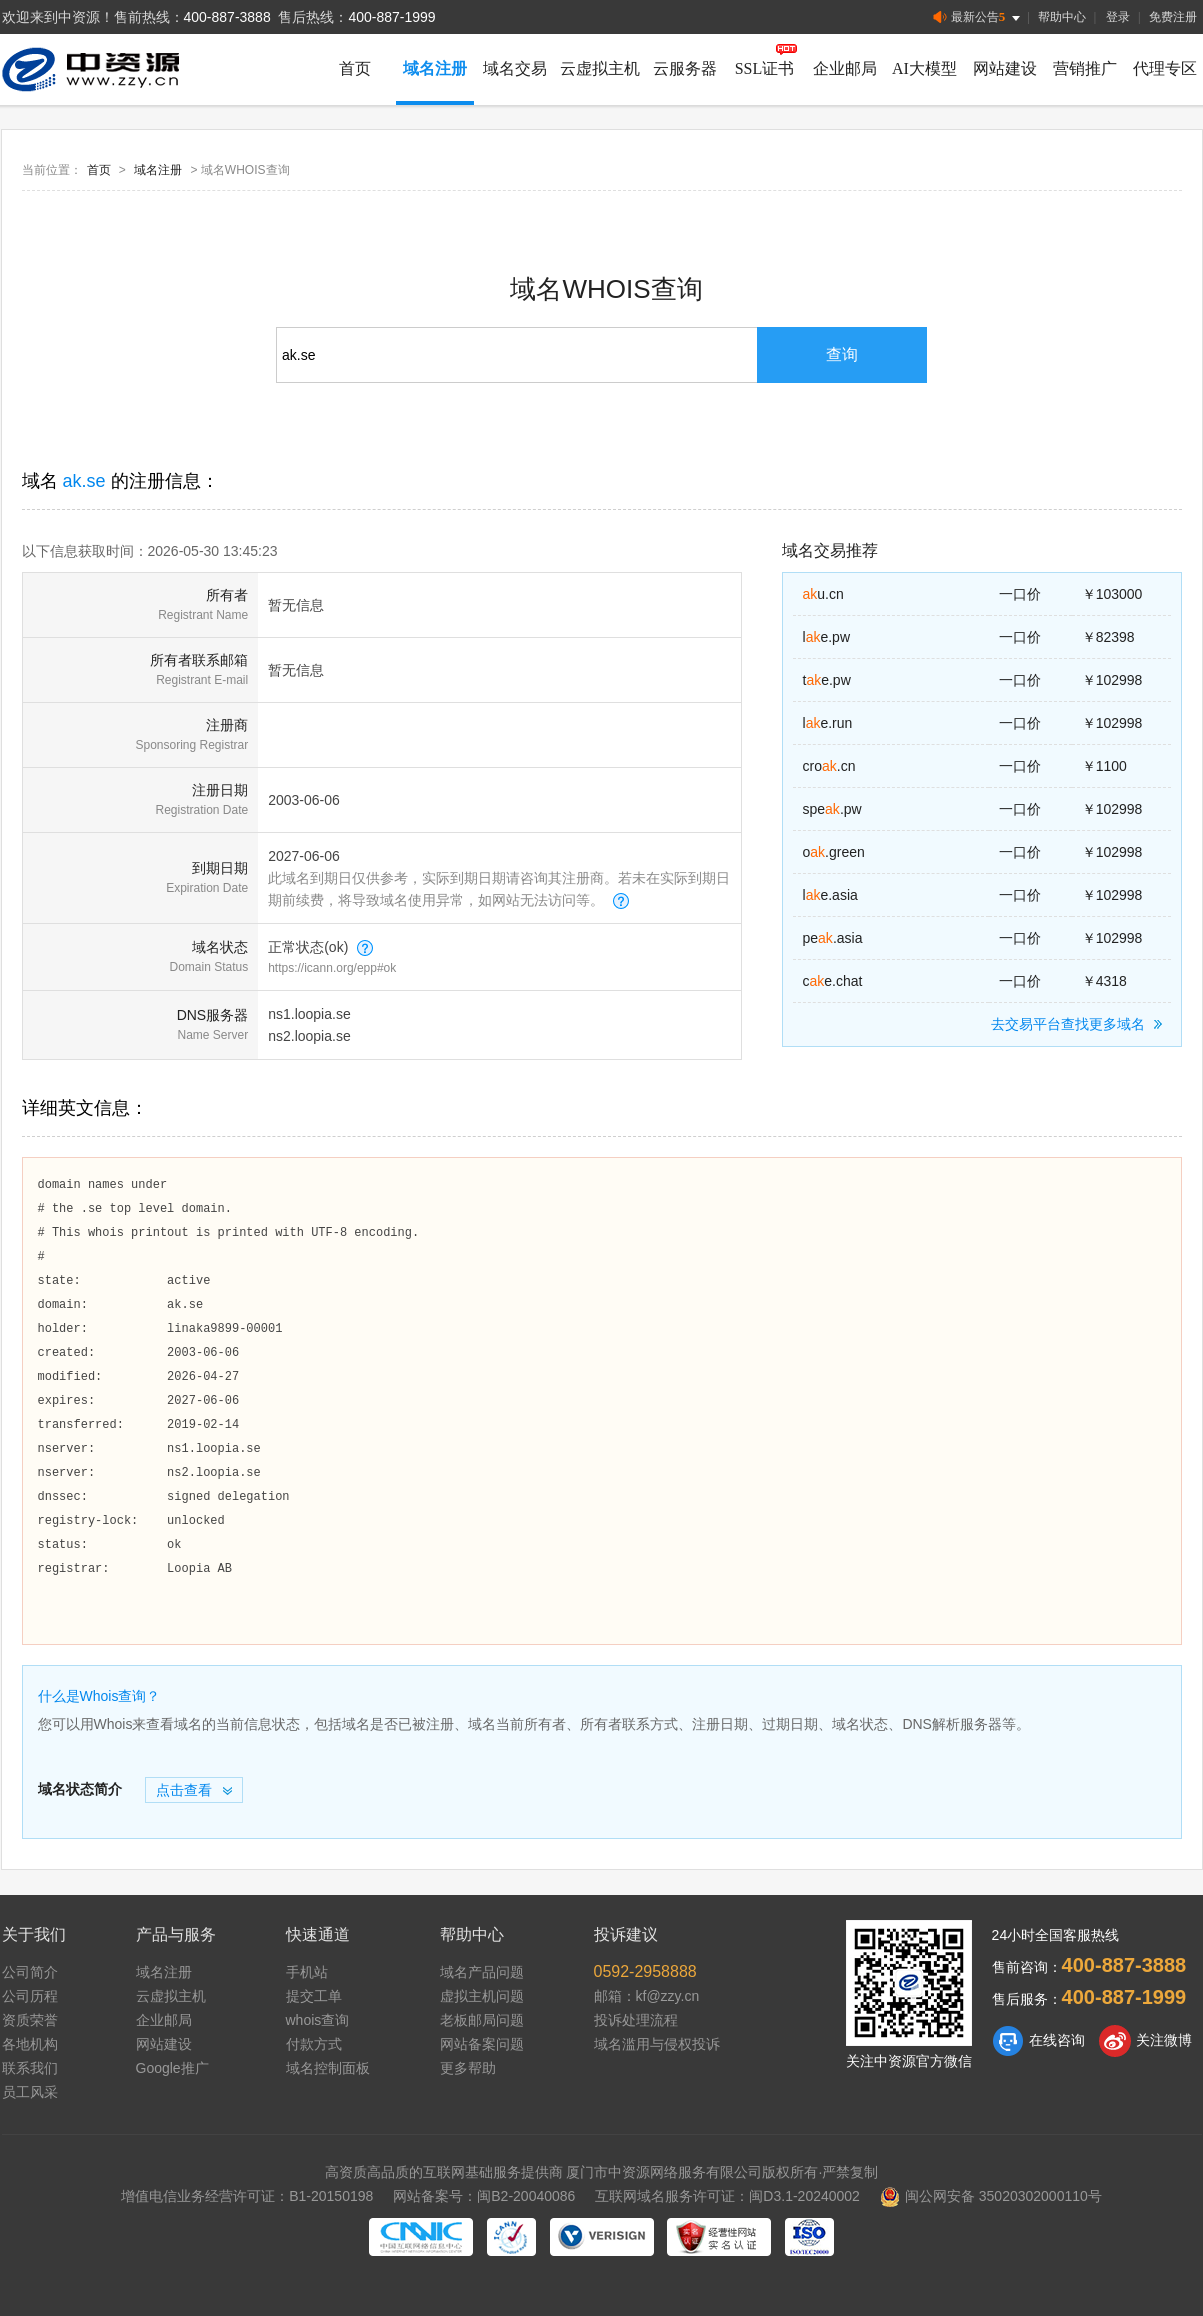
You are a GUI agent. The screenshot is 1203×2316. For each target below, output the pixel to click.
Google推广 (172, 2068)
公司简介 (30, 1972)
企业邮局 (845, 68)
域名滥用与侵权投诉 (657, 2044)
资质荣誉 (30, 2020)
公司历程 (30, 1996)
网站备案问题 (482, 2044)
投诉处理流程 (636, 2020)
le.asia (830, 895)
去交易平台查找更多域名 (1079, 1024)
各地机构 (30, 2044)
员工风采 (30, 2092)
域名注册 (435, 68)
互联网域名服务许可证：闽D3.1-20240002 (727, 2196)
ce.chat (833, 981)
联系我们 (30, 2068)
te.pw (827, 680)
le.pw (827, 637)
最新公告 (978, 17)
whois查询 (318, 2020)
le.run (828, 723)
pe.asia (833, 938)
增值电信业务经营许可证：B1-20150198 (247, 2196)
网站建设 (1005, 68)
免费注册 (1173, 17)
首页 (355, 68)
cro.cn (829, 766)
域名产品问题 (482, 1972)
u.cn (823, 594)
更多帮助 (468, 2068)
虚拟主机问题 (482, 1996)
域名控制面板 (328, 2068)
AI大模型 (924, 68)
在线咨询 (1038, 2041)
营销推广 (1085, 68)
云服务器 (685, 68)
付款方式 (314, 2044)
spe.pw (832, 809)
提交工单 (314, 1996)
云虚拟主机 (600, 68)
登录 (1118, 17)
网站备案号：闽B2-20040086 (484, 2196)
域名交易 (515, 68)
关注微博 (1145, 2041)
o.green (834, 852)
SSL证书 (765, 68)
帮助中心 (1062, 17)
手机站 (307, 1972)
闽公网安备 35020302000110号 (991, 2196)
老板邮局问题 (482, 2020)
